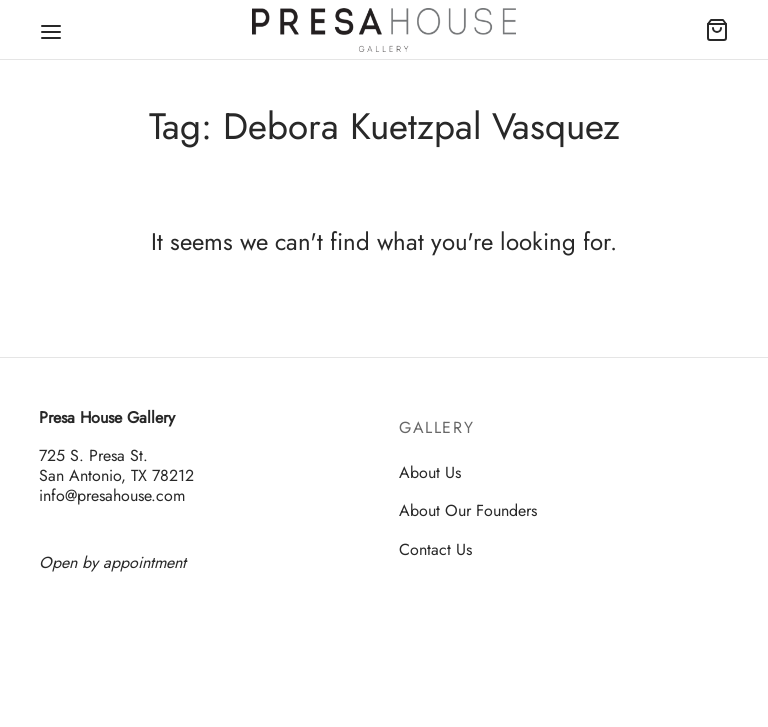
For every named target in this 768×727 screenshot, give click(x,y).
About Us (430, 472)
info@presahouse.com (112, 496)
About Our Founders (468, 510)
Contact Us (435, 549)
